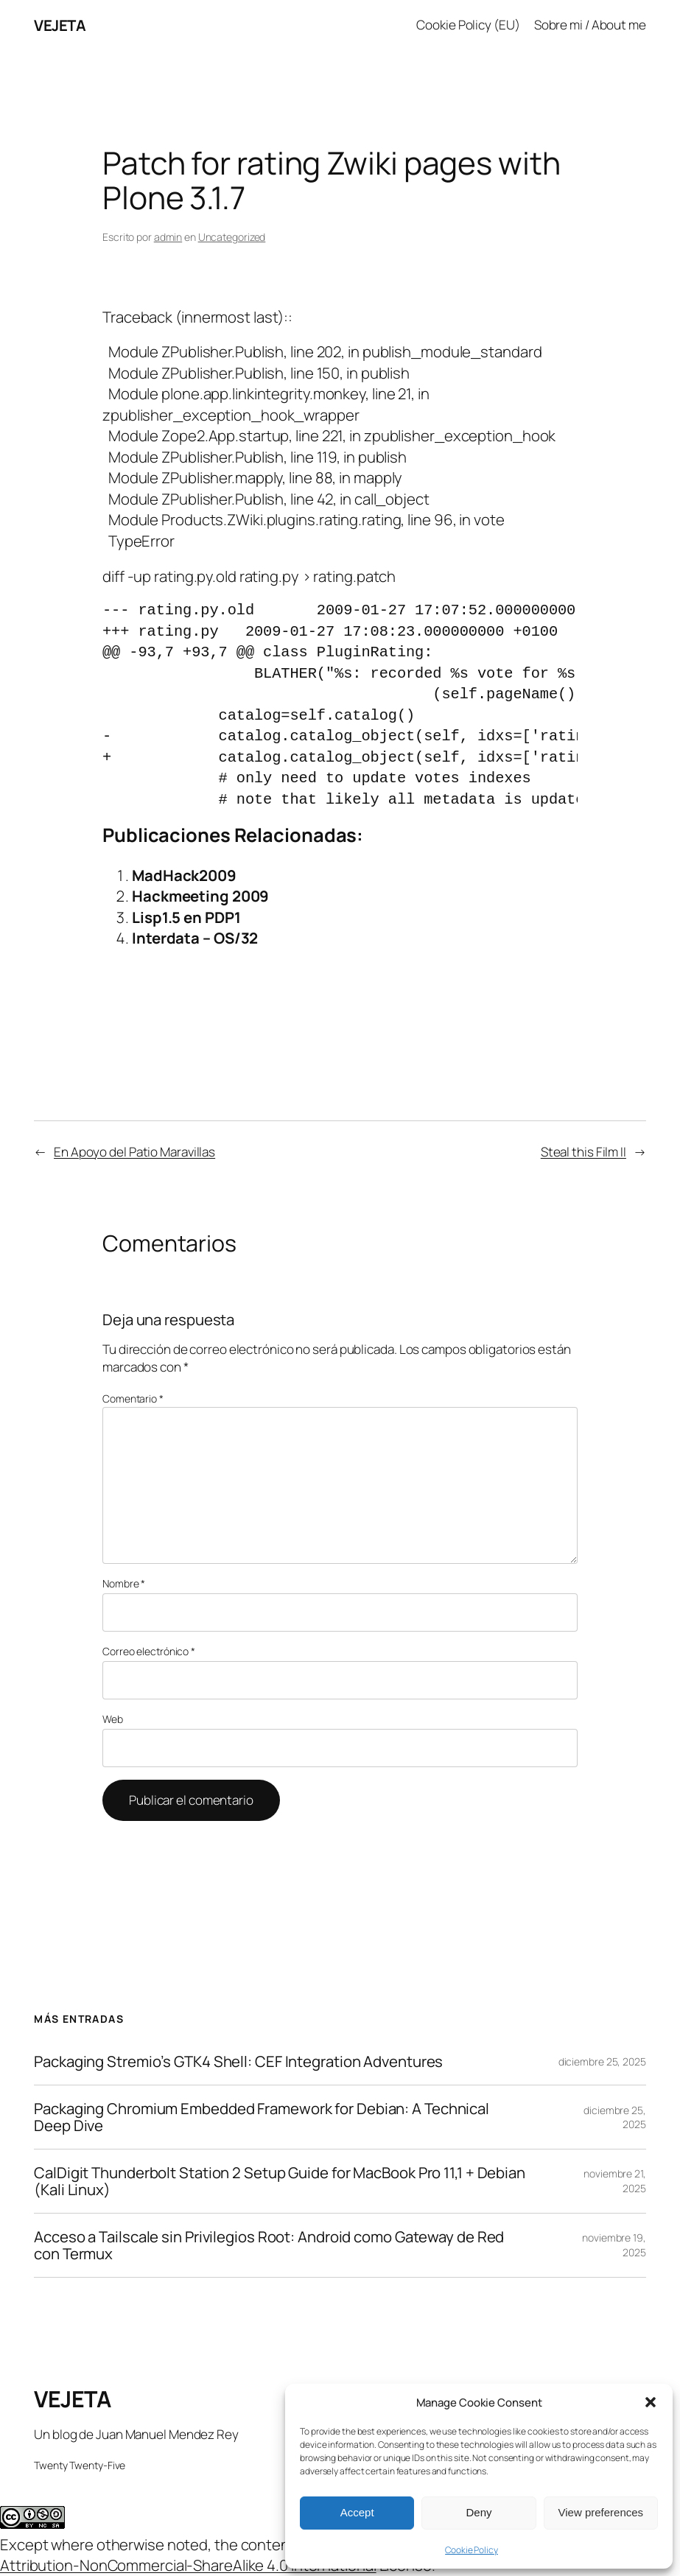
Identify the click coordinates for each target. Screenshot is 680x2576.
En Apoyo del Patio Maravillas (134, 1151)
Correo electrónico (148, 1651)
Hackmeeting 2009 (200, 895)
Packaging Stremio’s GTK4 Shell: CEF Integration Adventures (238, 2061)
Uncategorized (232, 237)
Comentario (133, 1398)
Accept (357, 2512)
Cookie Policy (471, 2550)
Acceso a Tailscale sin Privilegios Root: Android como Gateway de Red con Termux (269, 2245)
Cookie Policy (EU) (467, 24)
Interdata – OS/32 (195, 937)
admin (168, 237)
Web (112, 1719)
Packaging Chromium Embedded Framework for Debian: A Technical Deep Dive (261, 2117)
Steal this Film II (583, 1151)
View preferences (601, 2512)
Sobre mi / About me (590, 24)
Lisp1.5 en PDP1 (186, 917)
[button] (650, 2402)
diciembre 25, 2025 (602, 2061)
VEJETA (59, 25)
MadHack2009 (184, 875)
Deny (478, 2512)
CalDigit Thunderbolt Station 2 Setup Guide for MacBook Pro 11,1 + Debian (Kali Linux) (279, 2181)
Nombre (123, 1583)
